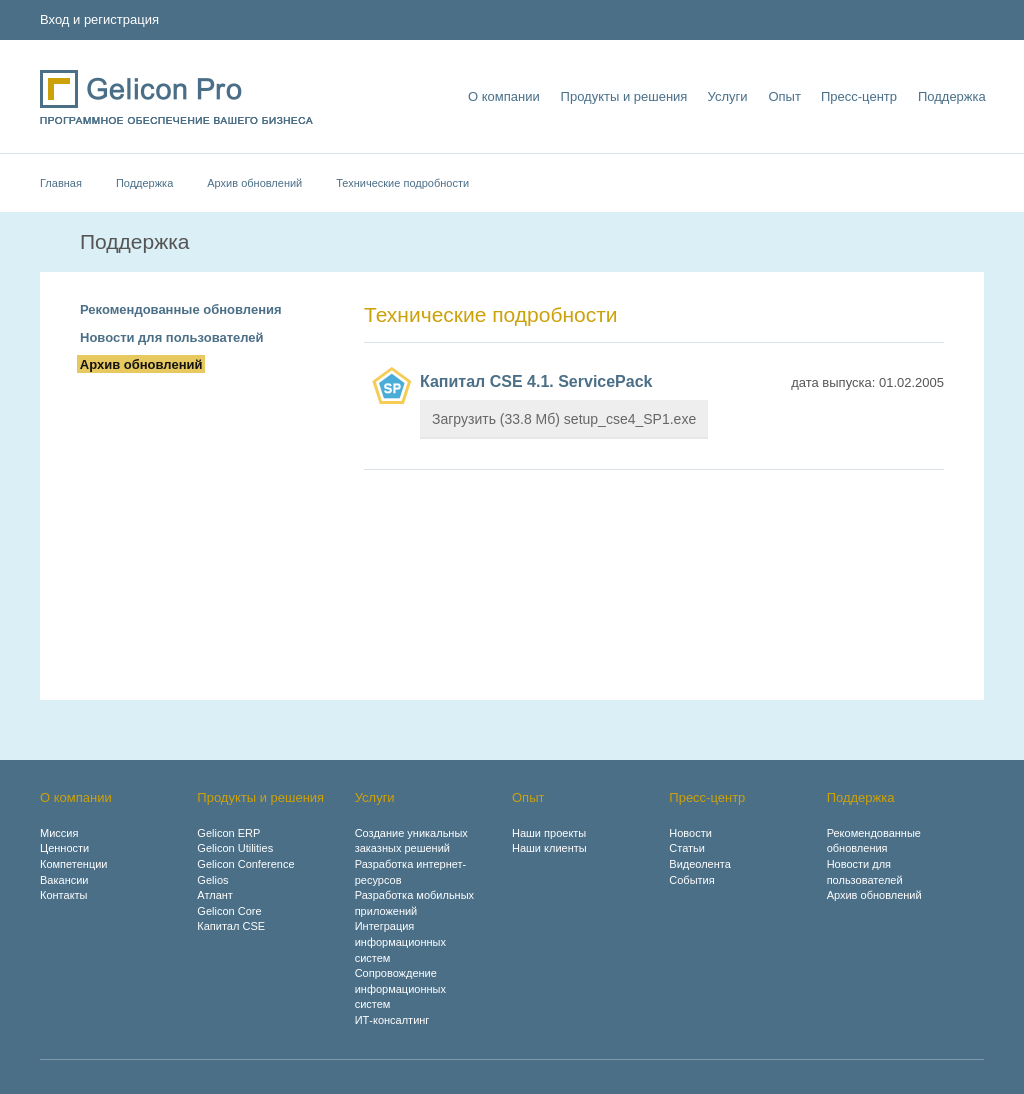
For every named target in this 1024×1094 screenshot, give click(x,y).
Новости (690, 833)
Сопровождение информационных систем (400, 988)
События (691, 880)
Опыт (783, 96)
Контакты (64, 895)
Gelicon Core (229, 911)
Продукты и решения (622, 96)
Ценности (64, 848)
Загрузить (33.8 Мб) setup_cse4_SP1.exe (564, 419)
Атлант (215, 895)
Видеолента (700, 864)
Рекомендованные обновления (181, 309)
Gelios (212, 880)
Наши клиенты (549, 848)
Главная (61, 183)
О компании (503, 96)
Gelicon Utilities (235, 848)
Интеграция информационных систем (400, 941)
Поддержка (950, 96)
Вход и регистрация (99, 19)
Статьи (687, 848)
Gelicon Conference (245, 864)
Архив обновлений (254, 183)
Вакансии (64, 880)
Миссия (59, 833)
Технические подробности (402, 183)
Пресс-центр (858, 96)
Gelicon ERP (228, 833)
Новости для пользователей (172, 337)
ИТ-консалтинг (392, 1020)
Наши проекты (549, 833)
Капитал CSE (231, 926)
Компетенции (74, 864)
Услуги (726, 96)
